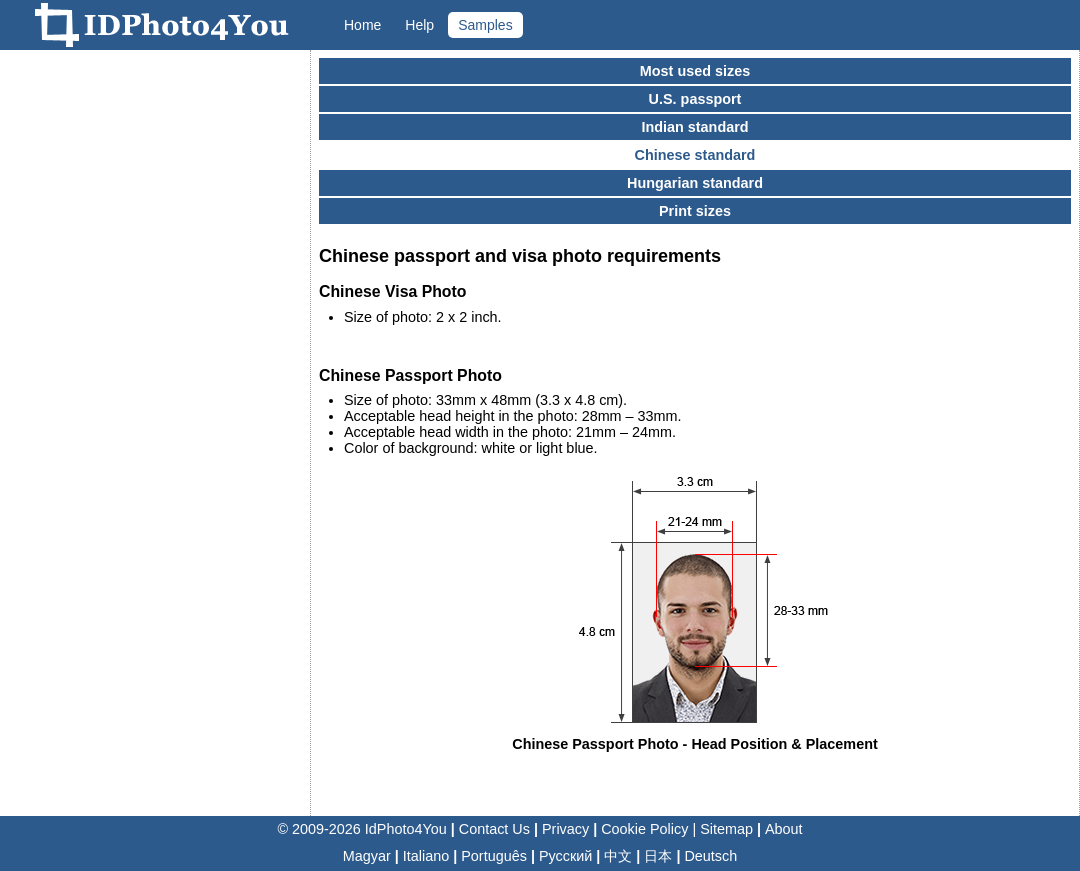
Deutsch (710, 856)
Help (419, 25)
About (784, 829)
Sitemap (726, 829)
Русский (565, 856)
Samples (485, 25)
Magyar (367, 856)
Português (494, 856)
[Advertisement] (155, 355)
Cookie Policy (644, 829)
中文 (618, 856)
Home (362, 25)
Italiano (426, 856)
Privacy (565, 829)
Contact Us (494, 829)
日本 (658, 856)
